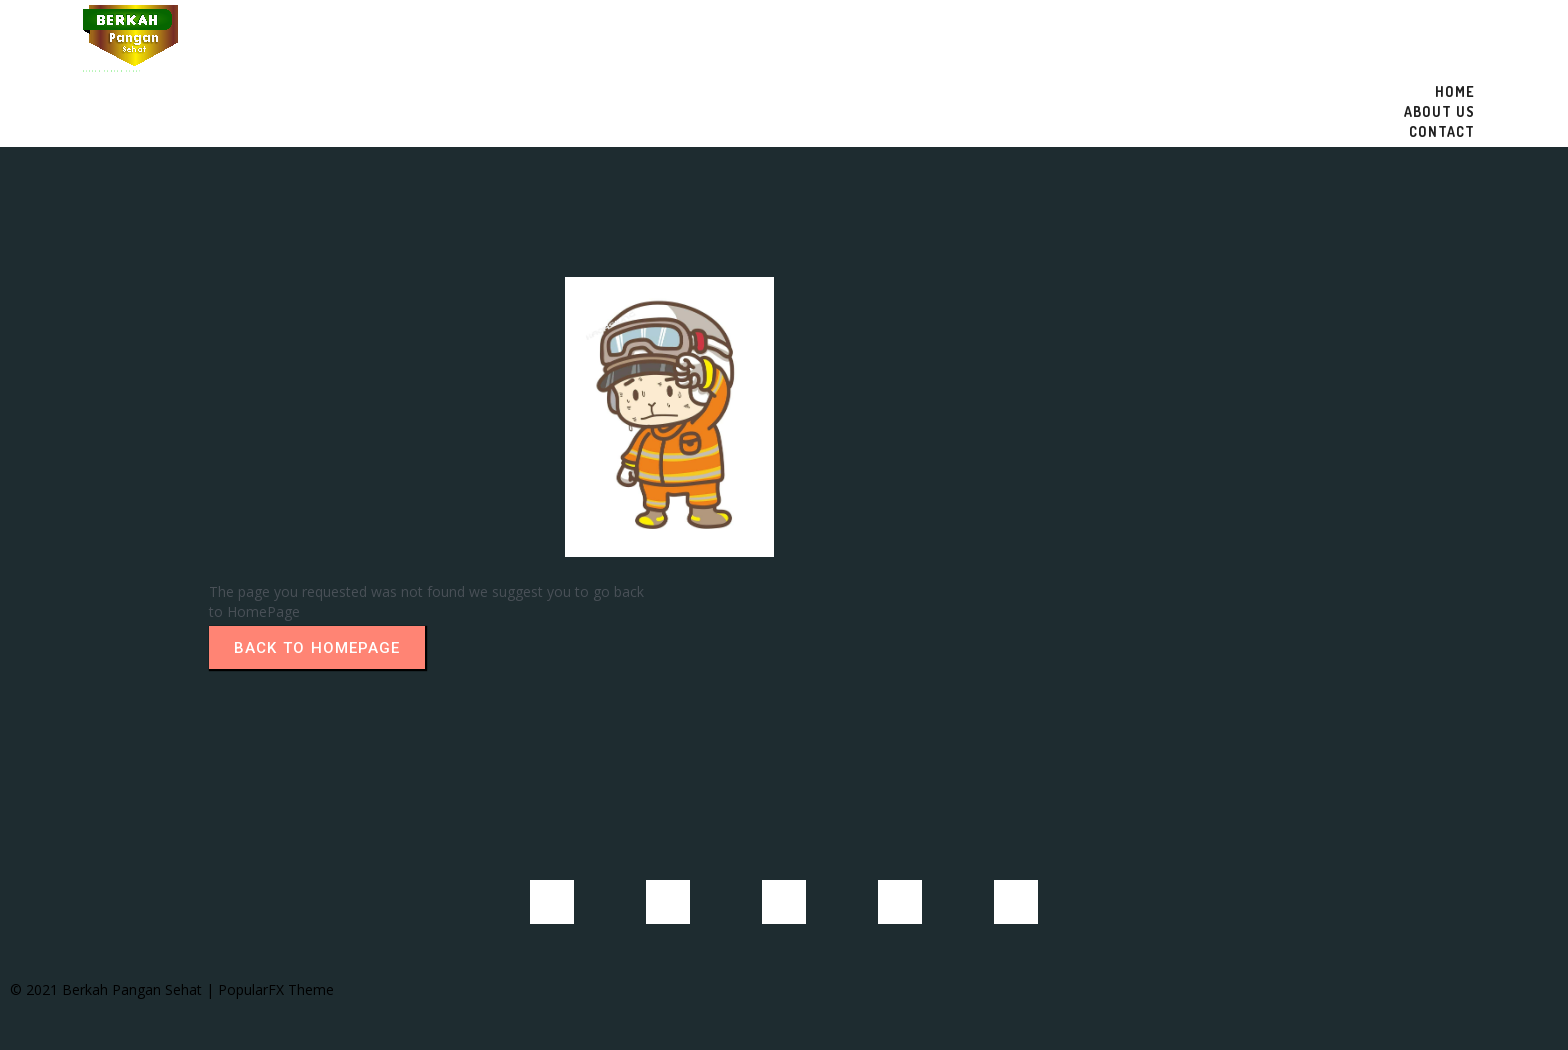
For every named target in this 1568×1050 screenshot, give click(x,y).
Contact (1442, 131)
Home (1455, 91)
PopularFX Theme (276, 982)
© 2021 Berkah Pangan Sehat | (114, 982)
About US (1439, 111)
